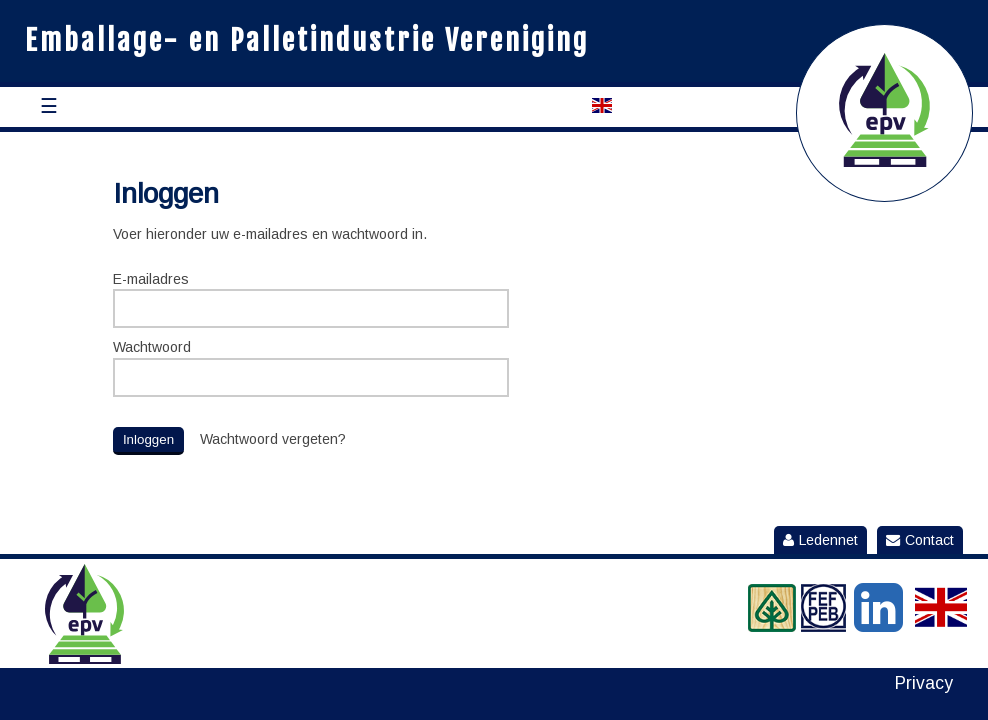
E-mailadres (151, 279)
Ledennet (820, 540)
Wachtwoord (152, 347)
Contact (920, 540)
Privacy (924, 683)
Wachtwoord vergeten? (273, 439)
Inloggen (148, 439)
